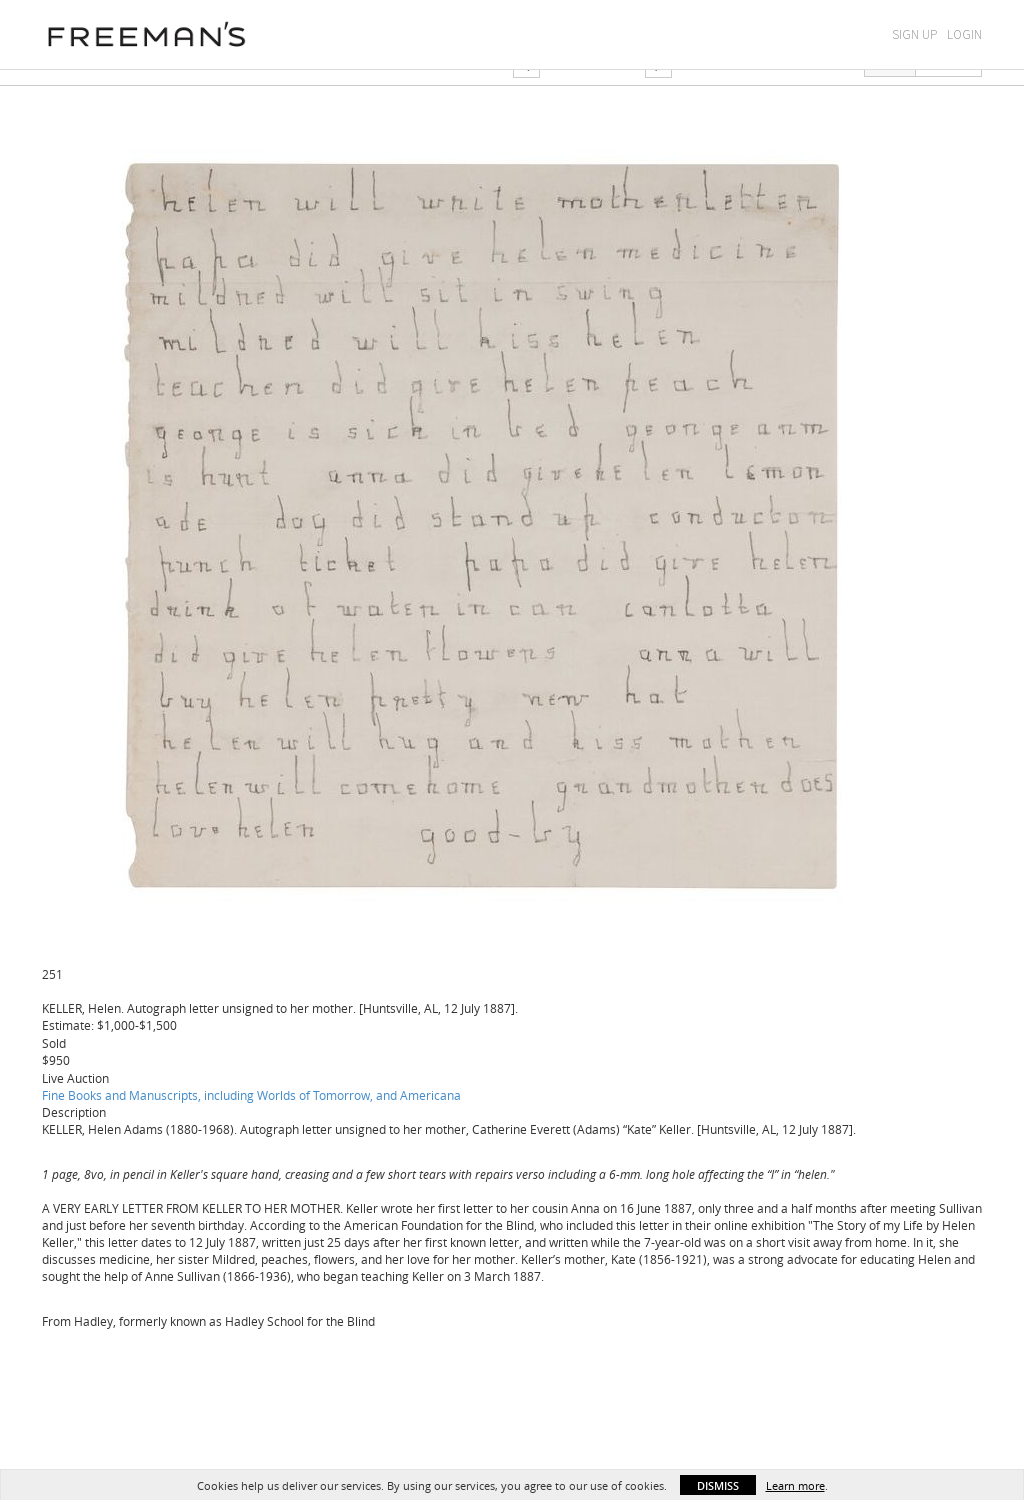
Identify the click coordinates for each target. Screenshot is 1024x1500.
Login (964, 34)
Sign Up (914, 34)
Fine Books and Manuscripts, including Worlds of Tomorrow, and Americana (251, 1095)
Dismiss (718, 1485)
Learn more (795, 1485)
